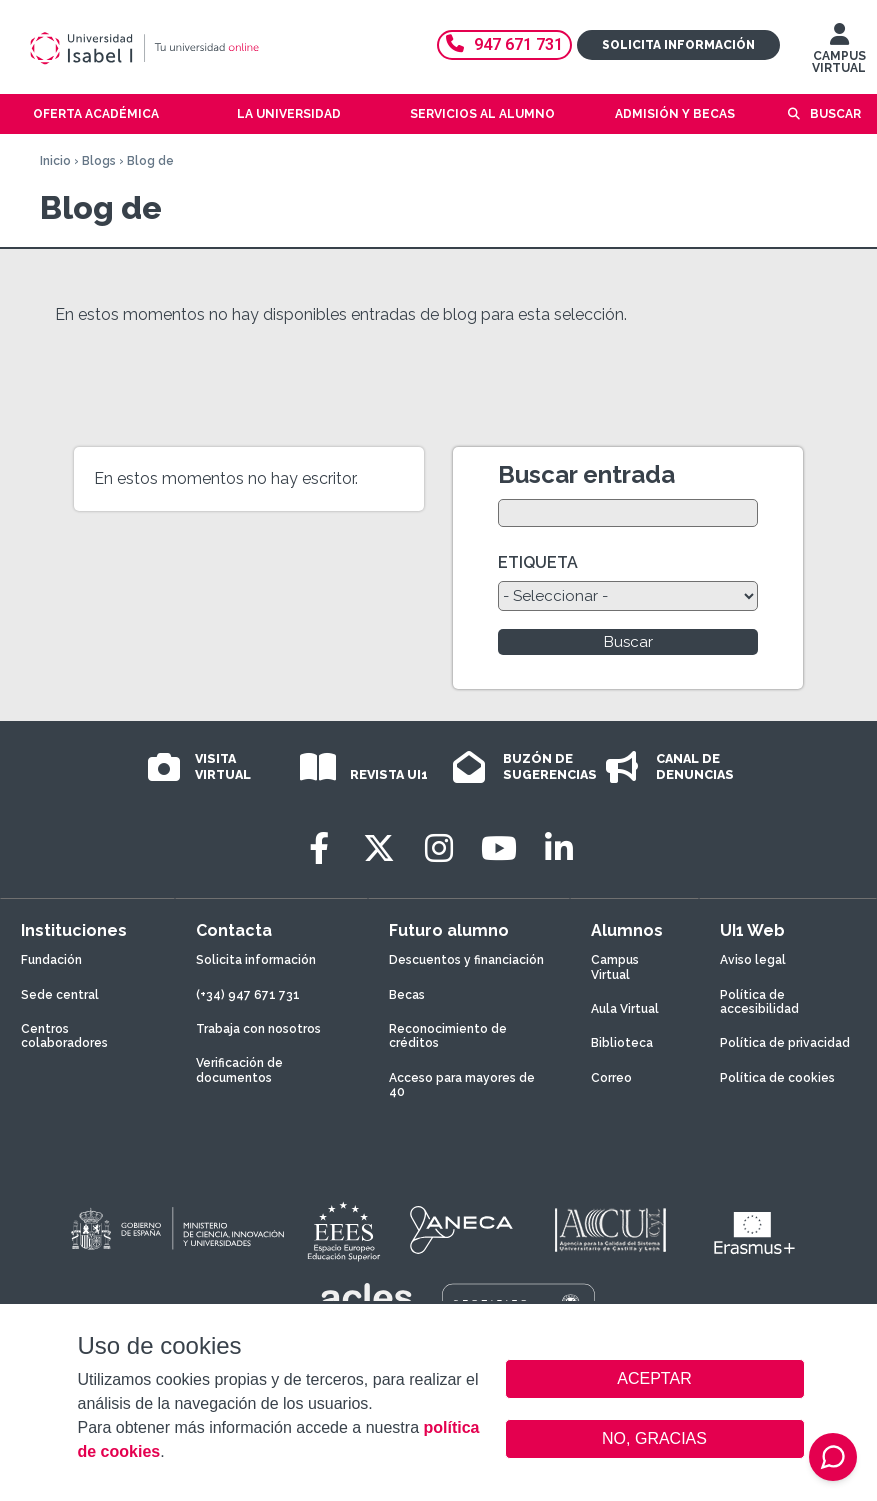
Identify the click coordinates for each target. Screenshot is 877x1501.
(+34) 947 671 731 (248, 995)
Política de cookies (777, 1078)
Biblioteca (622, 1043)
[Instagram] (439, 848)
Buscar (835, 114)
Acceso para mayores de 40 (462, 1085)
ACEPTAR (655, 1379)
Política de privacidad (785, 1043)
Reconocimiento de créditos (448, 1036)
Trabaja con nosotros (258, 1029)
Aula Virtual (625, 1009)
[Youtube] (499, 848)
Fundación (51, 960)
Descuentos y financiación (466, 960)
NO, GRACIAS (654, 1438)
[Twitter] (379, 848)
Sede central (60, 995)
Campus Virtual (615, 967)
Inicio (55, 161)
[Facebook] (319, 848)
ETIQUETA (538, 562)
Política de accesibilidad (759, 1002)
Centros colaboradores (64, 1036)
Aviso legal (753, 960)
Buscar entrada (586, 474)
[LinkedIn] (559, 848)
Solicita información (678, 45)
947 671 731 (504, 44)
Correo (611, 1078)
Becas (407, 995)
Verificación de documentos (239, 1070)
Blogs (99, 161)
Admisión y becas (675, 114)
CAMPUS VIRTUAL (839, 53)
